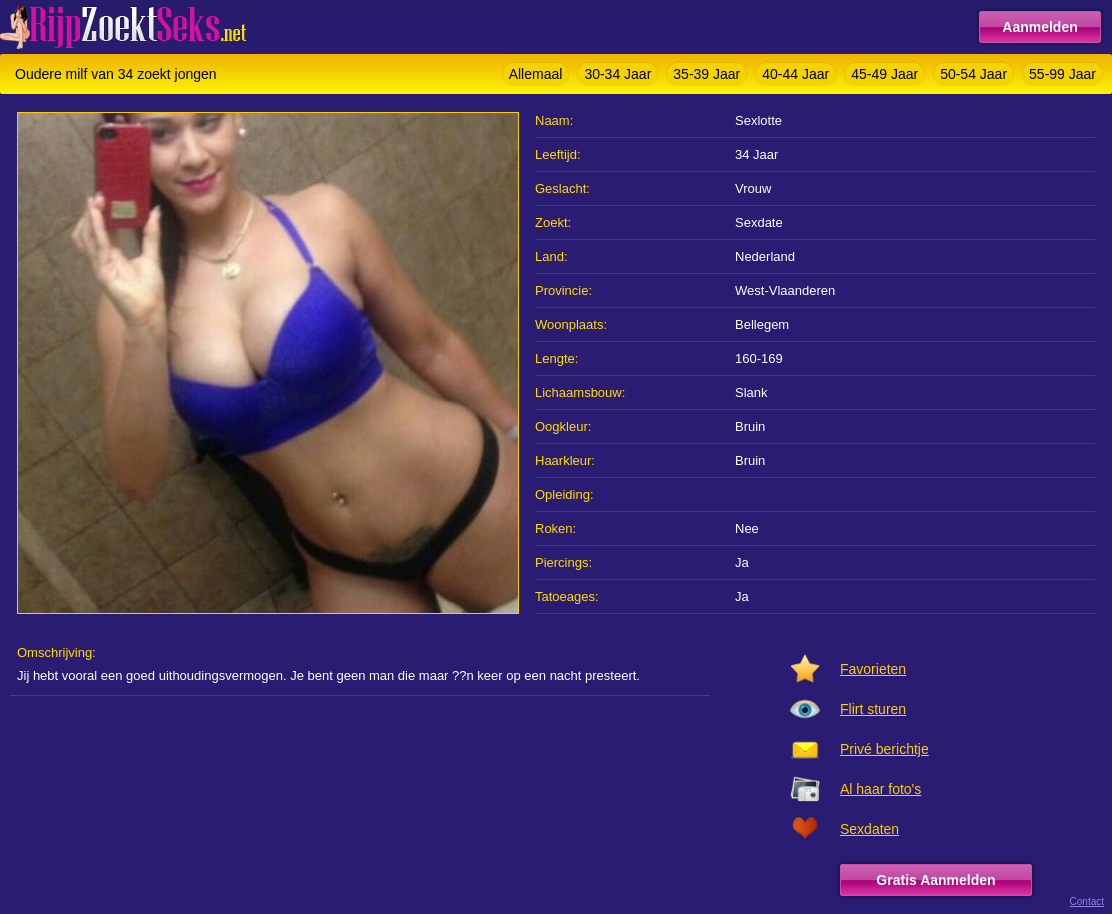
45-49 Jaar (884, 74)
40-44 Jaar (795, 74)
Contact (1087, 901)
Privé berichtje (884, 749)
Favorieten (873, 669)
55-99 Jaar (1062, 74)
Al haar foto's (880, 789)
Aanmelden (1039, 27)
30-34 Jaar (617, 74)
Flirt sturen (873, 709)
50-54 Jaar (973, 74)
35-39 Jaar (706, 74)
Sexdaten (869, 829)
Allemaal (536, 74)
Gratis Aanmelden (935, 880)
